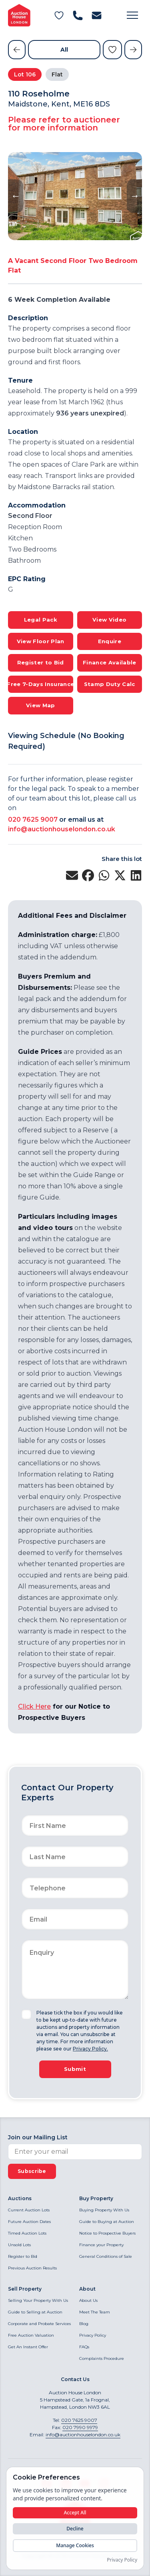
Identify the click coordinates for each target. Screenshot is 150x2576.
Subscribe (32, 2171)
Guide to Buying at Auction (106, 2221)
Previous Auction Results (32, 2268)
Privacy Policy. (90, 2049)
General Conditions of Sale (105, 2256)
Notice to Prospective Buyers (107, 2233)
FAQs (84, 2346)
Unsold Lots (19, 2244)
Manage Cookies (75, 2545)
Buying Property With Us (104, 2210)
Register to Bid (22, 2256)
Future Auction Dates (29, 2221)
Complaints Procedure (101, 2358)
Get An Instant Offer (28, 2346)
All (64, 49)
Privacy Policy (92, 2335)
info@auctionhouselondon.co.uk (61, 829)
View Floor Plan (40, 641)
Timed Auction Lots (27, 2233)
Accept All (75, 2512)
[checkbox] (26, 2014)
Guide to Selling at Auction (35, 2312)
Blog (83, 2323)
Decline (74, 2528)
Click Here (34, 1706)
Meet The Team (94, 2312)
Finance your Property (101, 2244)
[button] (132, 15)
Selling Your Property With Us (38, 2300)
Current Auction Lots (29, 2210)
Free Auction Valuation (31, 2335)
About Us (88, 2300)
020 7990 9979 (80, 2427)
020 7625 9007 (33, 819)
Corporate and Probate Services (39, 2323)
